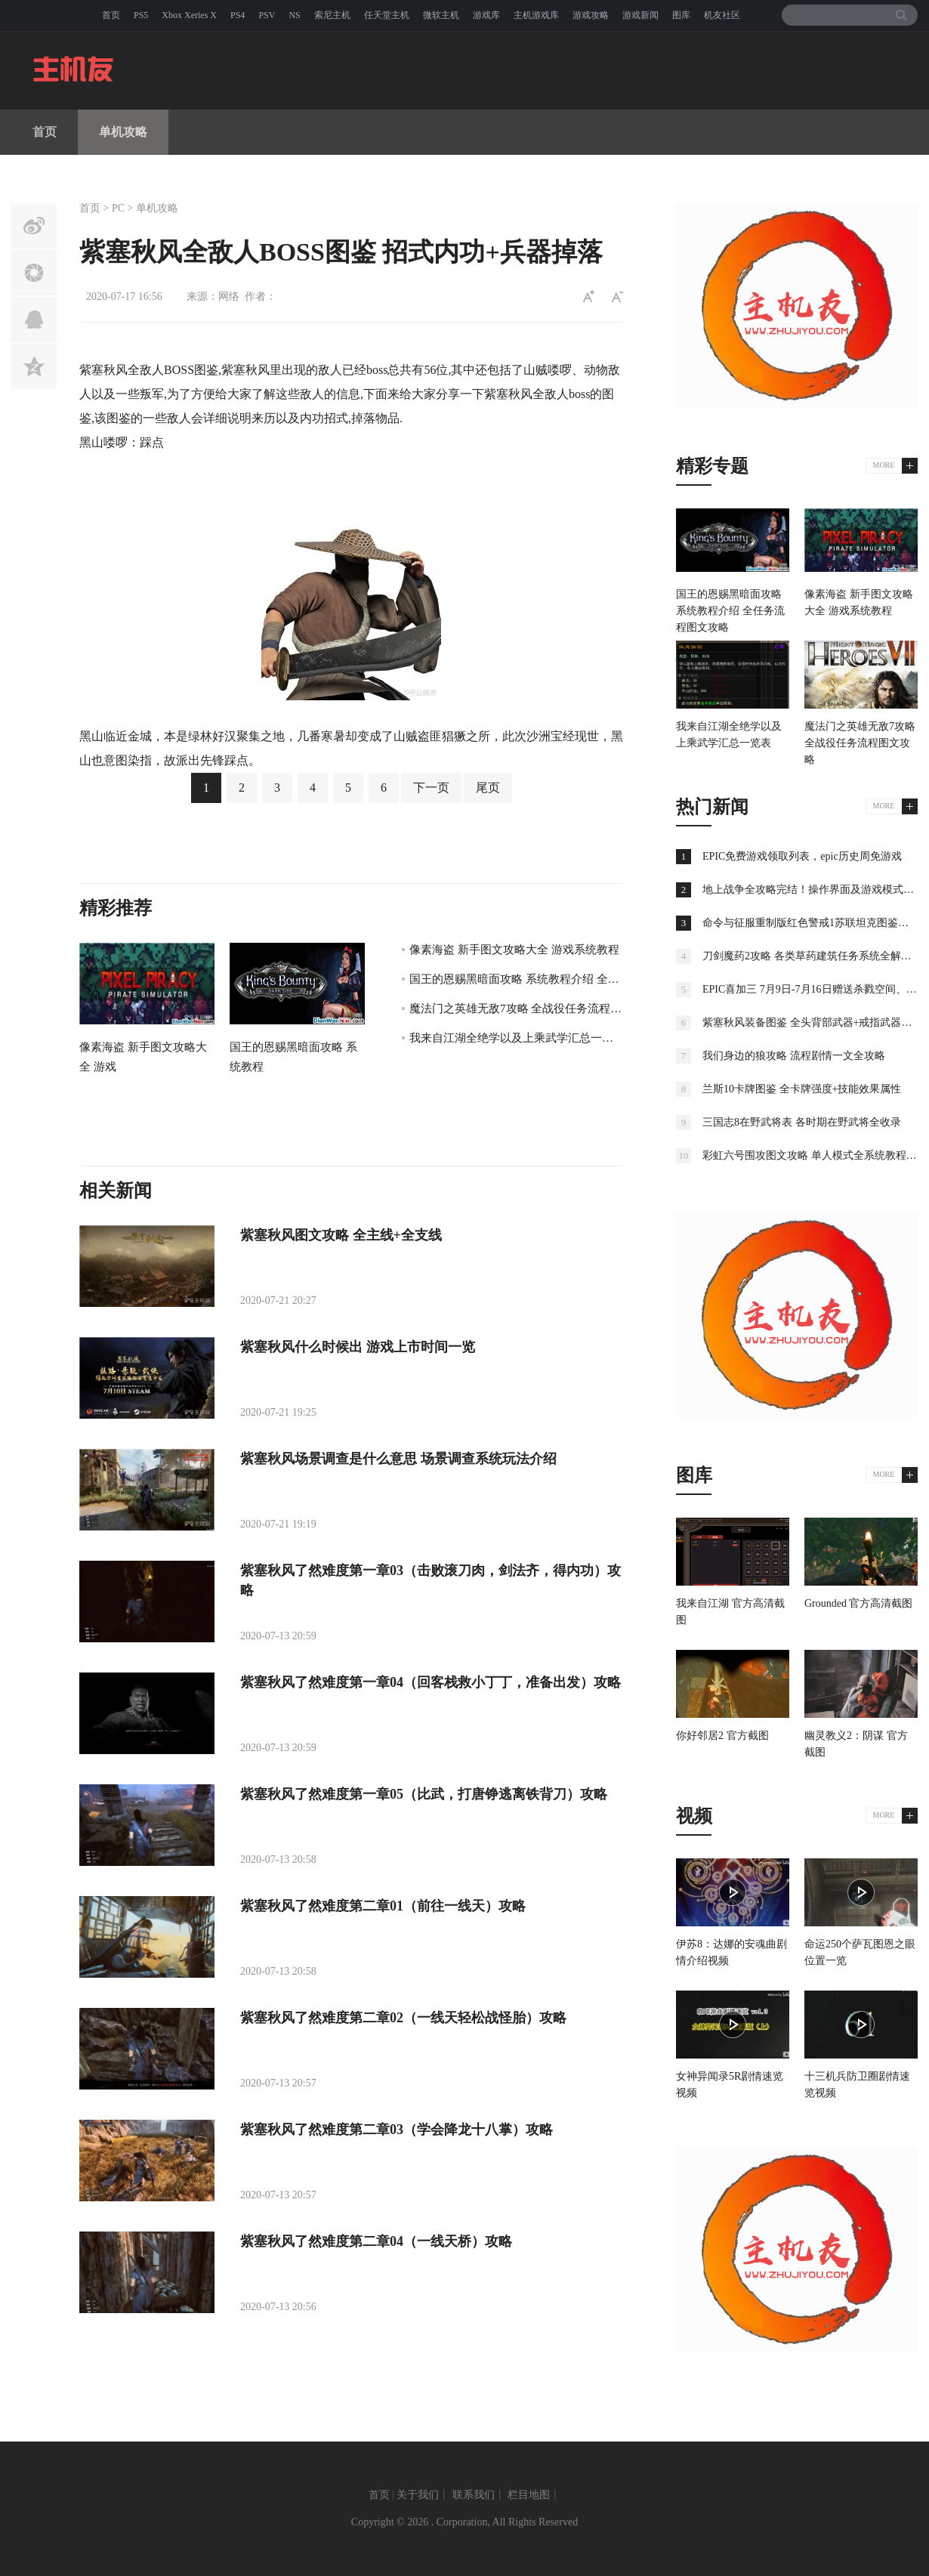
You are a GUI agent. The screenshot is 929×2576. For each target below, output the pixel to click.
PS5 (141, 15)
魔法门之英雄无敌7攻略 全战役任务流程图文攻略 (532, 1008)
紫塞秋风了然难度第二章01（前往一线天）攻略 (383, 1905)
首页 (111, 15)
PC (118, 208)
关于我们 (418, 2494)
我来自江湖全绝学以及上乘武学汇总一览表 (517, 1038)
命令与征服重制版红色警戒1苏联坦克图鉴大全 (810, 922)
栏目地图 (529, 2494)
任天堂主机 (386, 15)
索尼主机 (332, 15)
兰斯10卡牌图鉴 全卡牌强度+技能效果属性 (801, 1089)
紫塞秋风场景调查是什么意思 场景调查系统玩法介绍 (398, 1458)
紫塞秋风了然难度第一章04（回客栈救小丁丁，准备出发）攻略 (430, 1682)
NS (294, 15)
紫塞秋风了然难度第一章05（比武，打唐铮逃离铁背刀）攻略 (423, 1794)
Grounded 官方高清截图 (858, 1603)
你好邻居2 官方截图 (722, 1735)
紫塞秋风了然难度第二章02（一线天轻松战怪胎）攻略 (403, 2017)
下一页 (431, 787)
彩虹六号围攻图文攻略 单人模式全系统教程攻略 (814, 1155)
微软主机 (441, 15)
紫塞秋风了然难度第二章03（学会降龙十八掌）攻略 (396, 2129)
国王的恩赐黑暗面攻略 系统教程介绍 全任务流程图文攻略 (554, 979)
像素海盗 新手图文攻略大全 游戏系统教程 (514, 950)
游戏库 (486, 15)
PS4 (237, 15)
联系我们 (473, 2494)
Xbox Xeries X (189, 15)
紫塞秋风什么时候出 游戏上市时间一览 (357, 1346)
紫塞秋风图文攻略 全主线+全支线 (341, 1235)
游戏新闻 (640, 15)
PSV (266, 15)
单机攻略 (123, 131)
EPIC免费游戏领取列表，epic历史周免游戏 (802, 856)
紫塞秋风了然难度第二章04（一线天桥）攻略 (376, 2241)
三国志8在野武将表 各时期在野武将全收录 (801, 1122)
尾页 (488, 787)
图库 (681, 15)
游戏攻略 (591, 15)
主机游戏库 (536, 15)
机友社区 (722, 15)
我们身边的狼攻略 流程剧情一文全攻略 (793, 1055)
